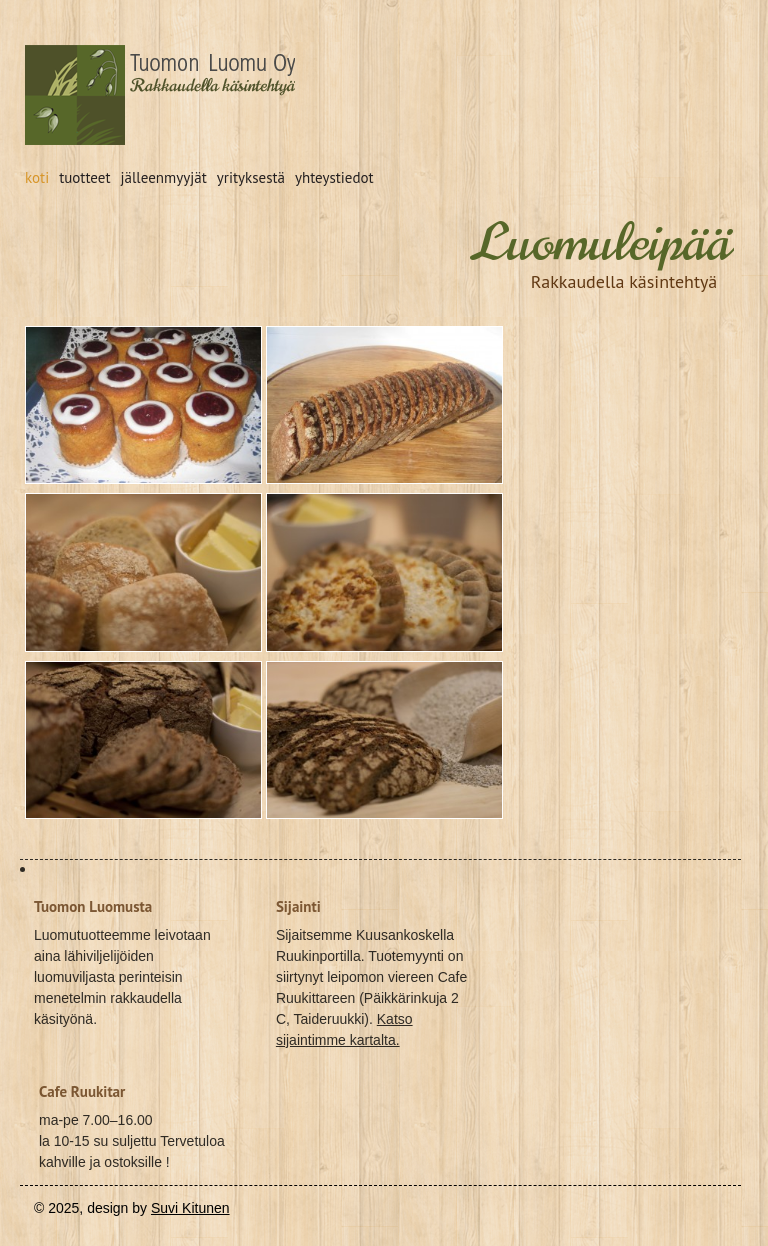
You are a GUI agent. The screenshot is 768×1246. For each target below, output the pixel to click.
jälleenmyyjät (164, 177)
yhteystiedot (334, 177)
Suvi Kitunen (190, 1208)
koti (37, 177)
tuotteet (84, 177)
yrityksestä (251, 177)
